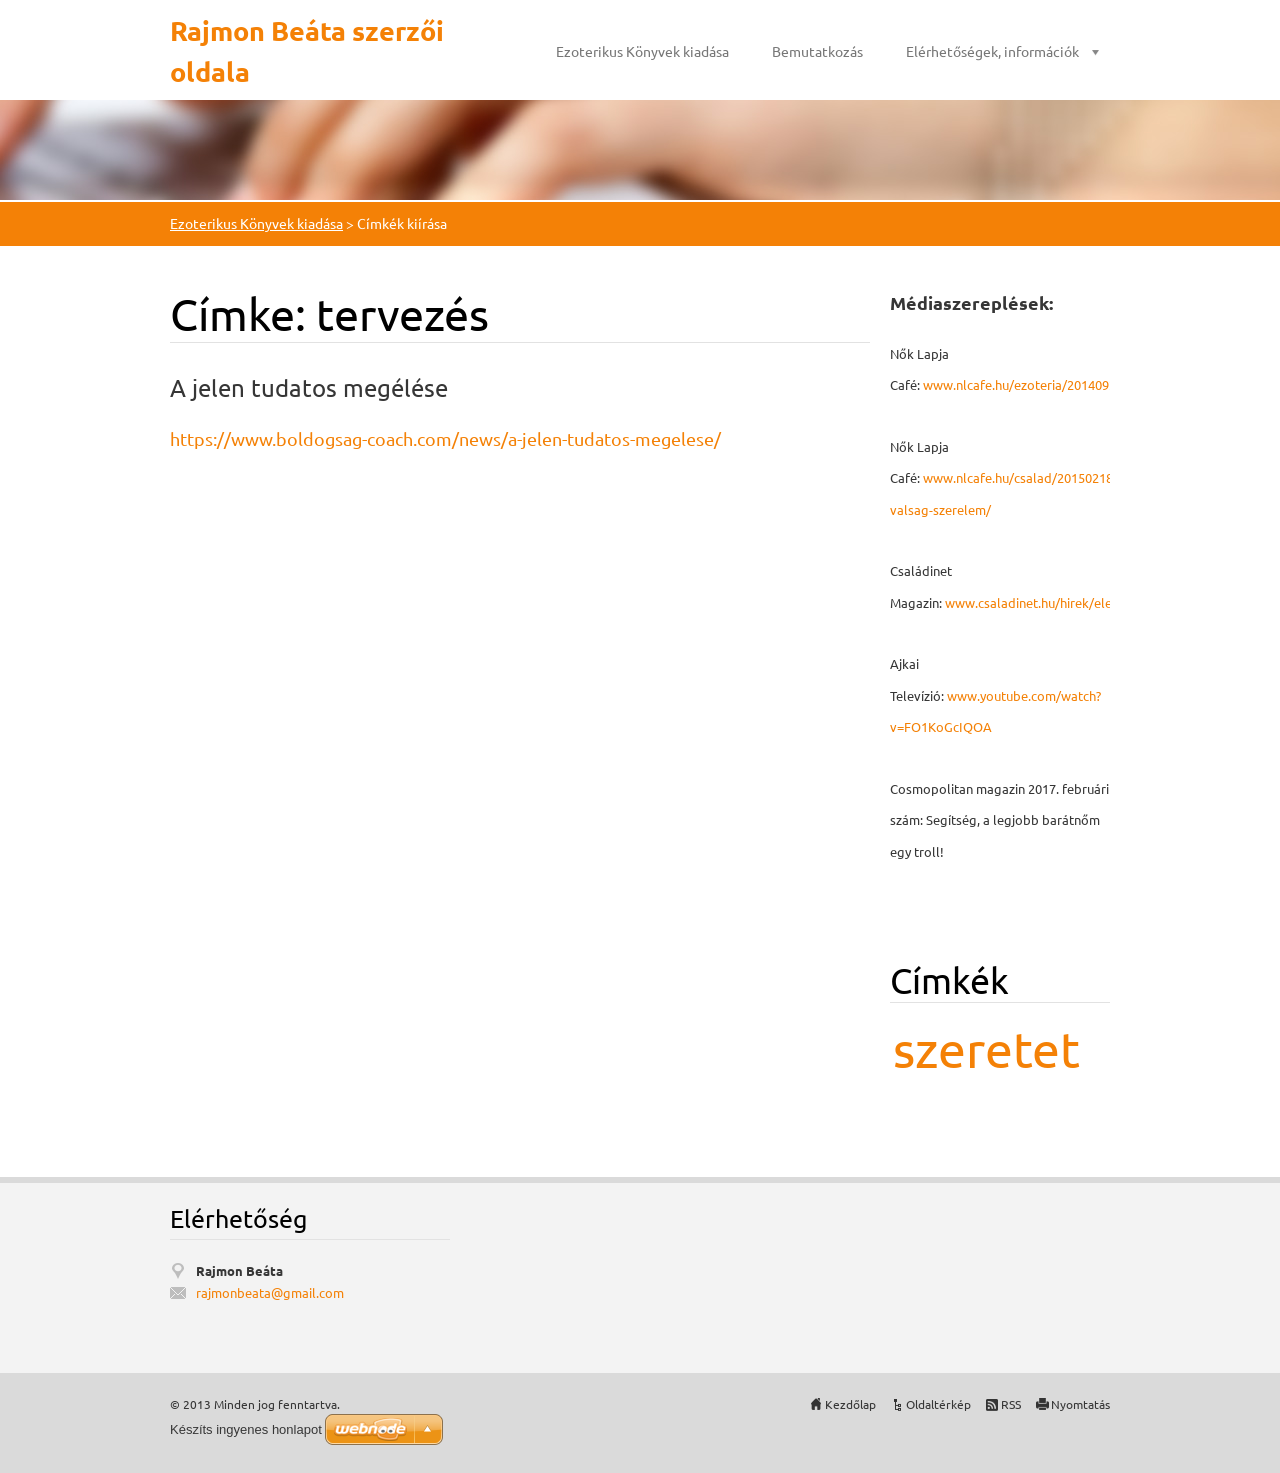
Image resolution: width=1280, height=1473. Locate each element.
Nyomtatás (1080, 1404)
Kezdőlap (850, 1404)
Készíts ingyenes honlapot (246, 1429)
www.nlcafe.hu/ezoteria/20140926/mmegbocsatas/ (1073, 384)
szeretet (986, 1048)
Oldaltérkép (938, 1404)
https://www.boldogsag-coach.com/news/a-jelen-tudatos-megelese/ (445, 438)
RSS (1011, 1404)
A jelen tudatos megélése (309, 387)
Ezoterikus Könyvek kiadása (642, 51)
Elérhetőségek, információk (992, 51)
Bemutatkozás (817, 51)
